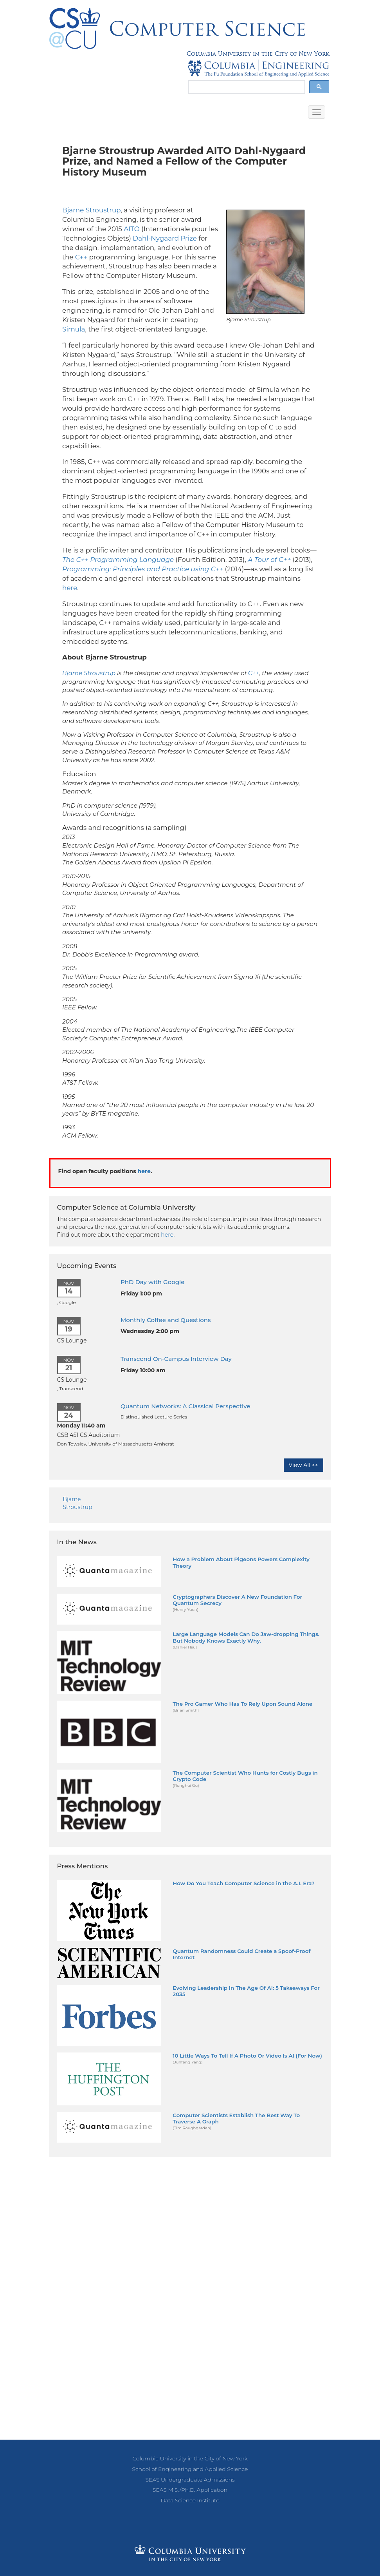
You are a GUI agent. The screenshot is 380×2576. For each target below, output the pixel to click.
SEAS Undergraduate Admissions (189, 2479)
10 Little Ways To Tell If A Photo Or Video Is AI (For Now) (247, 2055)
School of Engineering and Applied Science (190, 2469)
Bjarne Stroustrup (91, 210)
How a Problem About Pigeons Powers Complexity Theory (241, 1562)
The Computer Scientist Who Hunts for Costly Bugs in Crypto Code (245, 1776)
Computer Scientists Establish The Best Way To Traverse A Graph (236, 2118)
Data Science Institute (189, 2500)
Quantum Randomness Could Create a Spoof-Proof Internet (241, 1954)
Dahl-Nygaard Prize (164, 238)
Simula (73, 329)
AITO (132, 229)
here (69, 588)
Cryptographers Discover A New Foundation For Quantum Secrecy (237, 1600)
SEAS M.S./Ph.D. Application (190, 2489)
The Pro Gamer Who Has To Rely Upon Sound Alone (242, 1704)
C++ (81, 257)
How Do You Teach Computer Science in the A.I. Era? (243, 1883)
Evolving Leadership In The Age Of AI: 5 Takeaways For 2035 (246, 1991)
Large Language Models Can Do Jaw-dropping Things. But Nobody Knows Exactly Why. (246, 1637)
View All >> (303, 1465)
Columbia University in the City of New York (258, 53)
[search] (245, 87)
